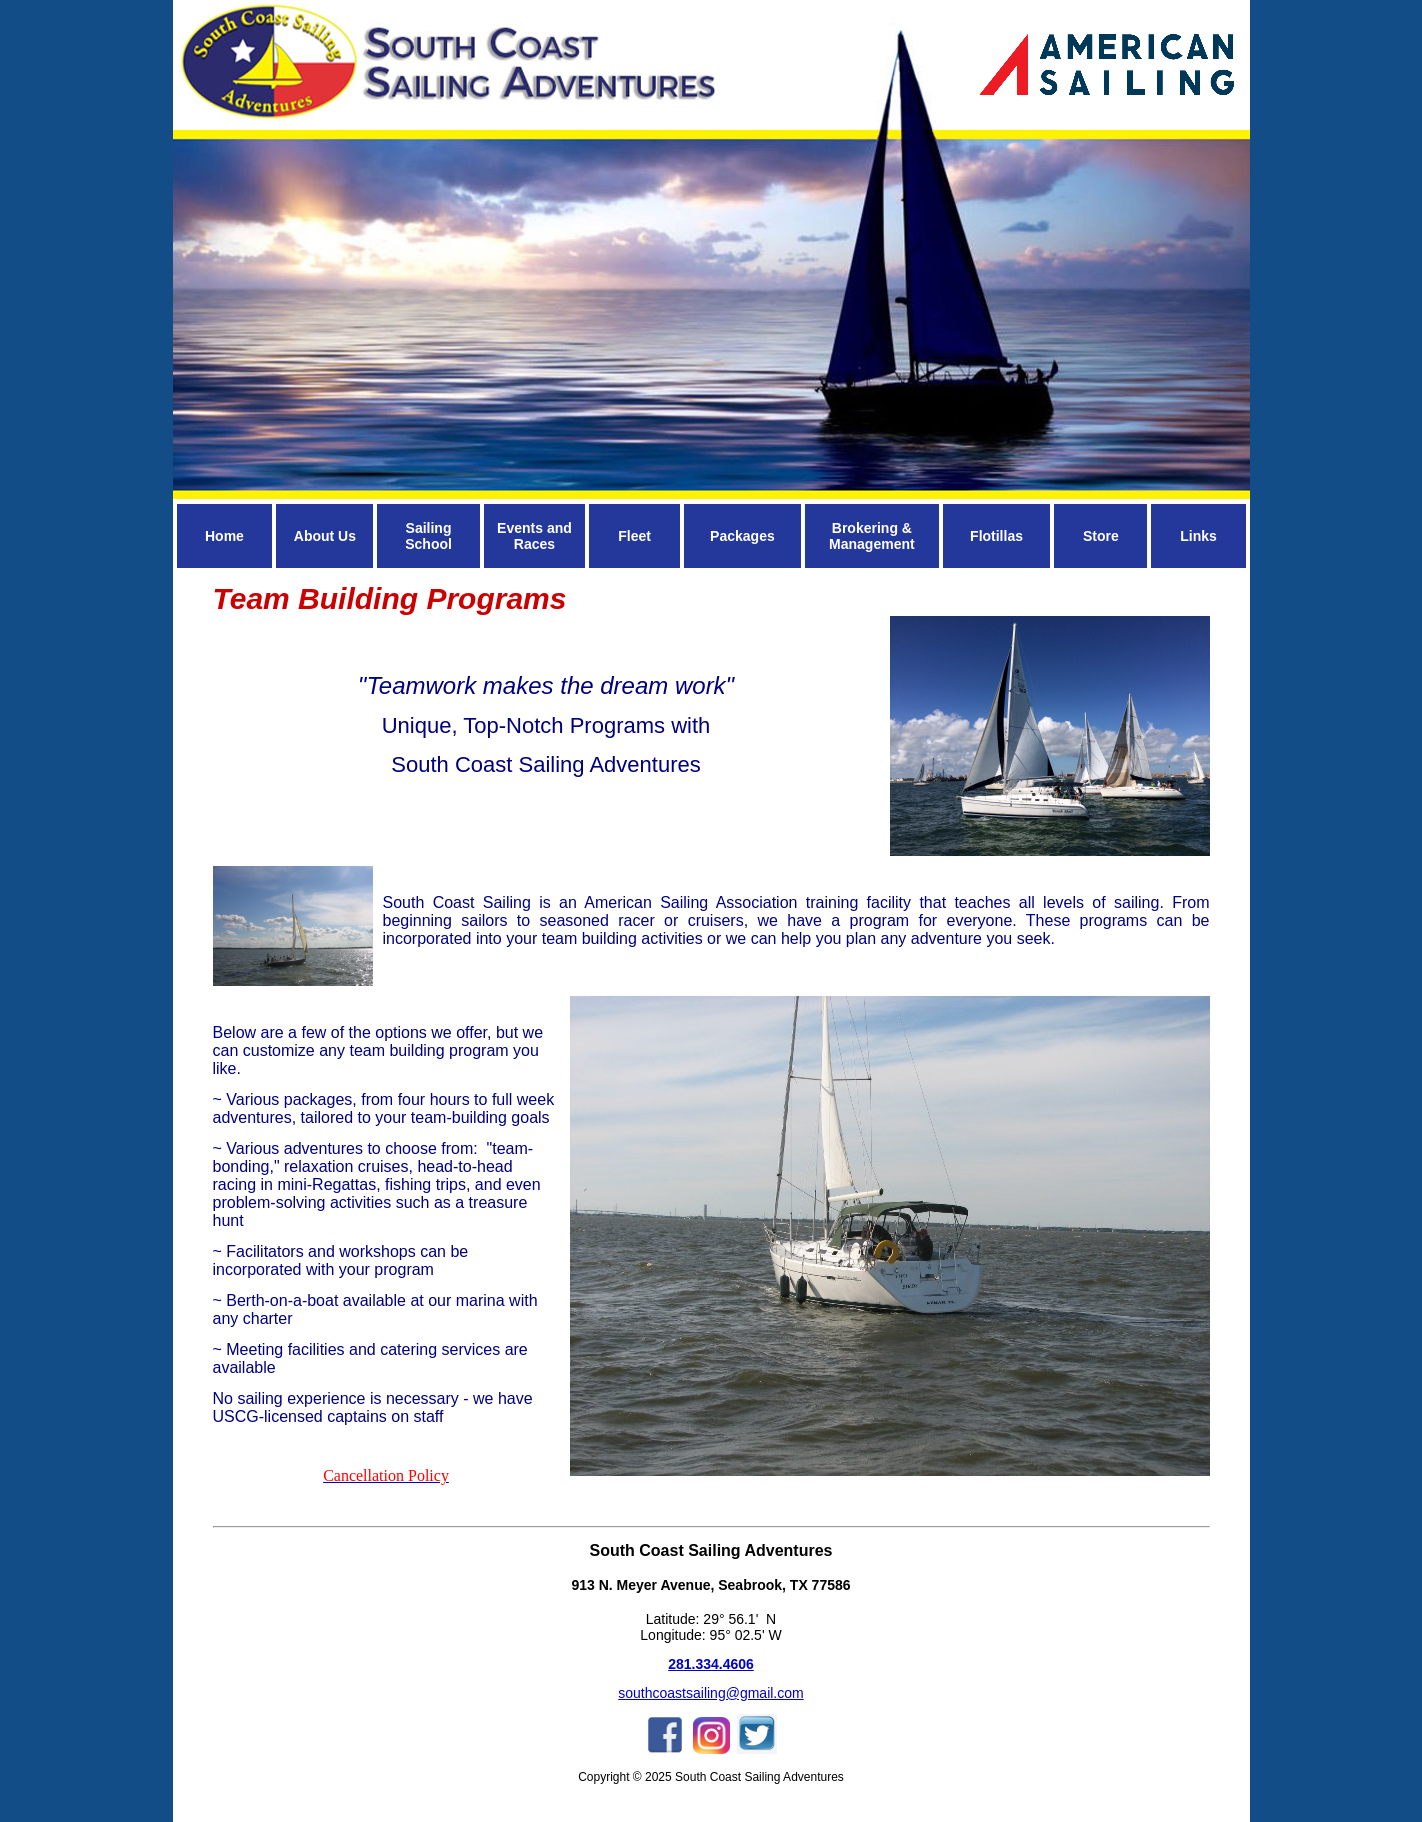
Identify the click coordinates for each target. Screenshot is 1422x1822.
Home (224, 536)
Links (1198, 536)
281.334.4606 (711, 1664)
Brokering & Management (872, 536)
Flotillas (996, 536)
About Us (325, 536)
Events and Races (534, 536)
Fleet (634, 536)
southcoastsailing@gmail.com (710, 1693)
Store (1101, 536)
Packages (742, 536)
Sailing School (428, 536)
